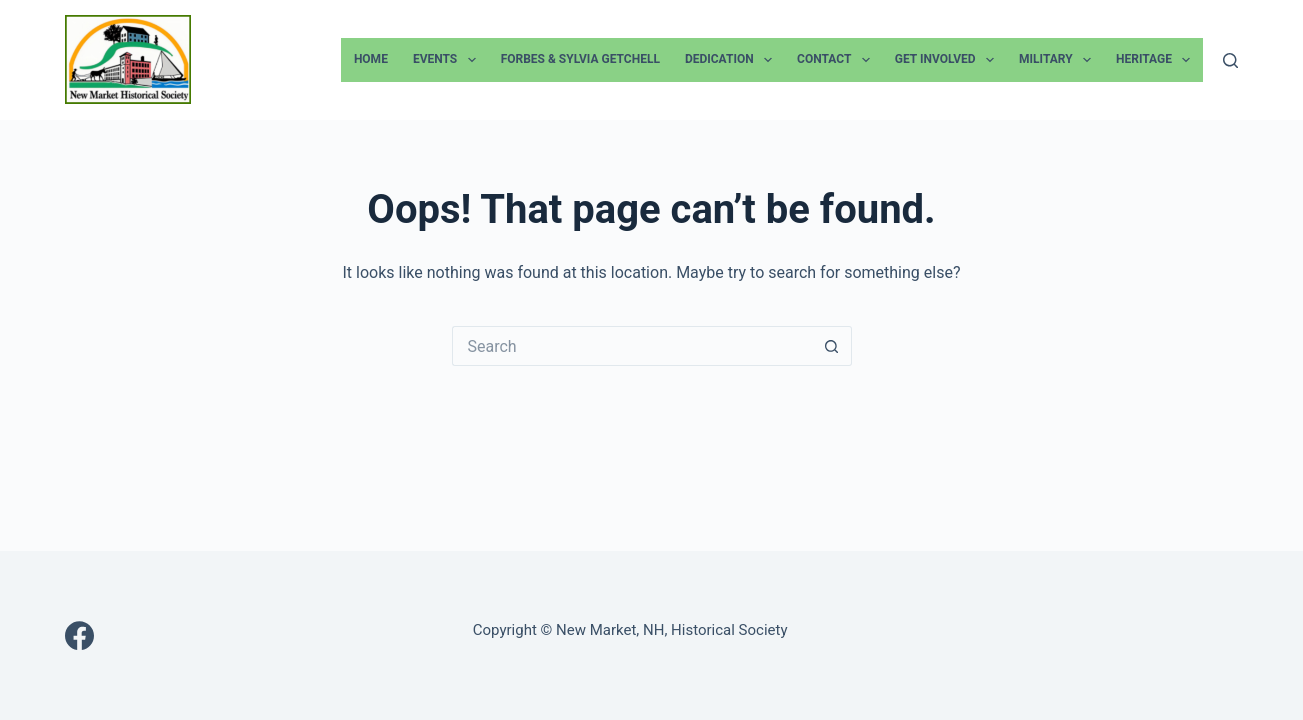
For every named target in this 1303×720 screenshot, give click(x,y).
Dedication (732, 60)
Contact (837, 60)
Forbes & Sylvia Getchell (580, 59)
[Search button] (832, 346)
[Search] (1230, 60)
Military (1059, 60)
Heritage (1157, 60)
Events (448, 60)
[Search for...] (632, 346)
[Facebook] (79, 635)
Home (371, 59)
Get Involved (948, 60)
